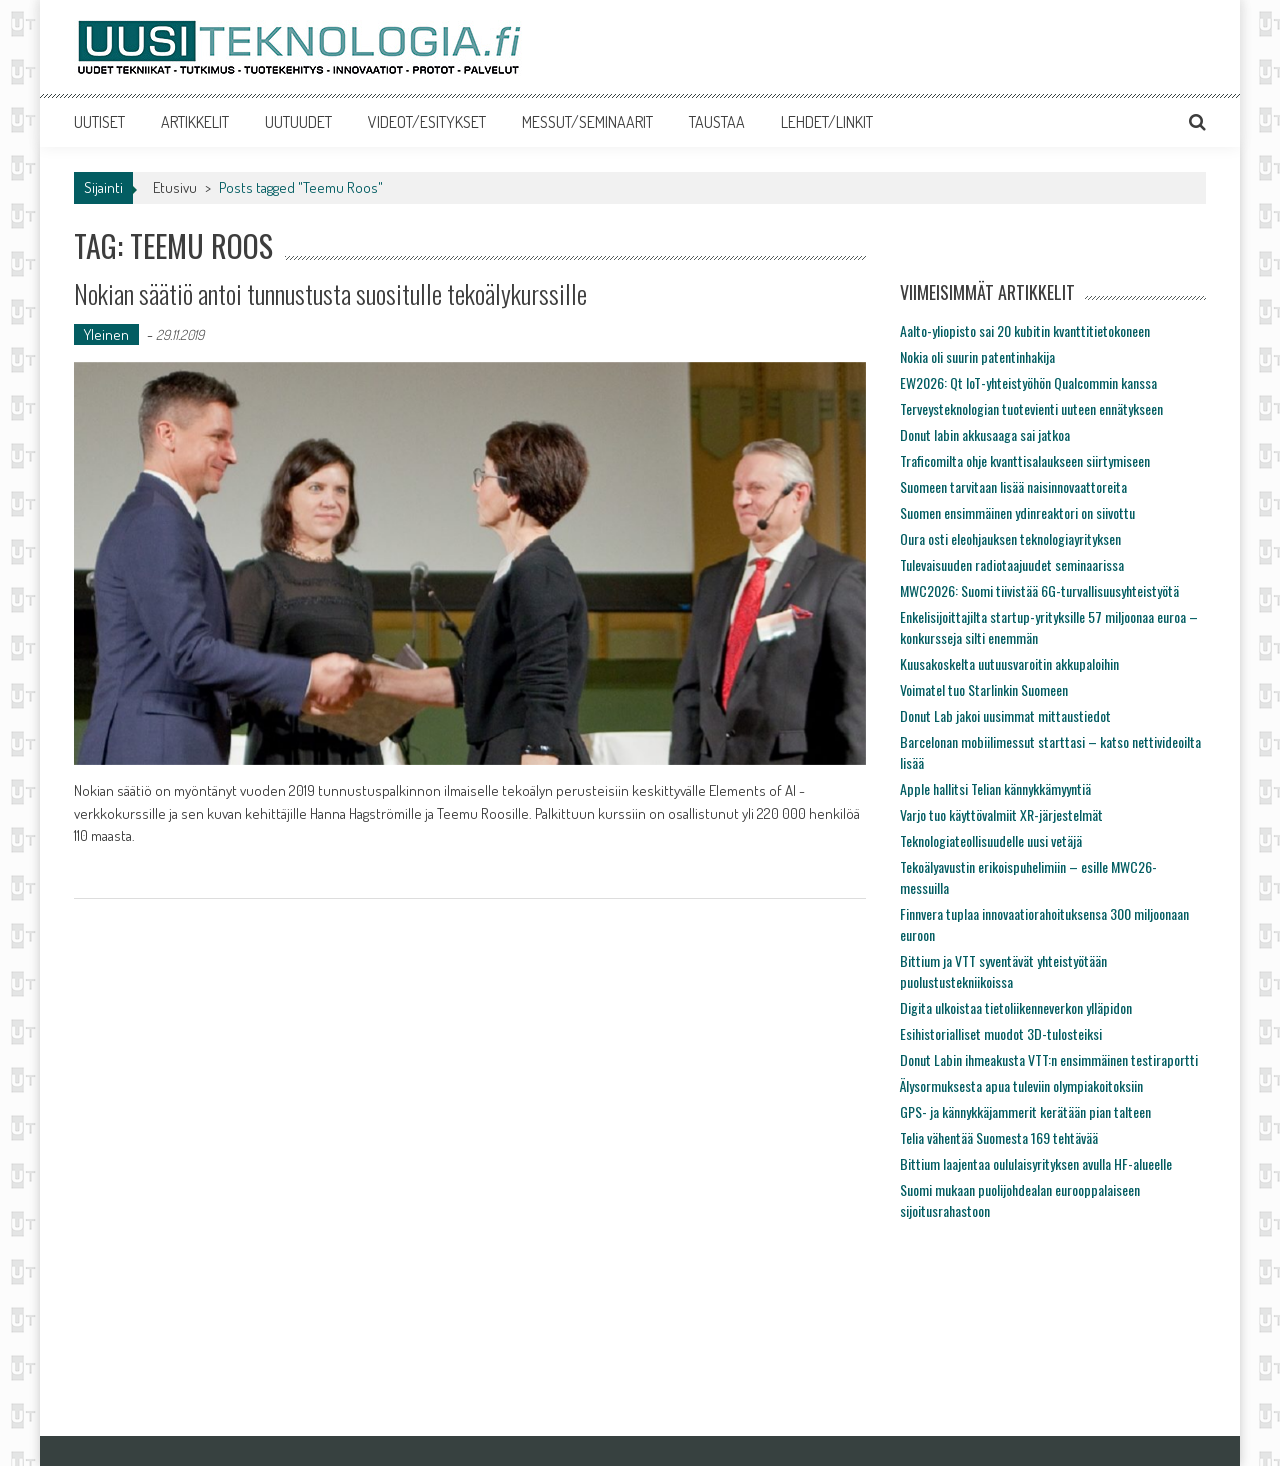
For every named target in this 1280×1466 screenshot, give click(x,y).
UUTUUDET (298, 122)
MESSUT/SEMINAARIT (587, 122)
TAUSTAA (717, 122)
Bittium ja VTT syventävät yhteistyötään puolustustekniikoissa (1003, 971)
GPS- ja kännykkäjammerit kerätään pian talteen (1025, 1111)
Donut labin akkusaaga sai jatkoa (985, 434)
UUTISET (99, 122)
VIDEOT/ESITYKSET (427, 122)
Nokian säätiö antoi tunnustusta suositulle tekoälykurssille (330, 293)
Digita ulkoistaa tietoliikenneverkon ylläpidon (1016, 1007)
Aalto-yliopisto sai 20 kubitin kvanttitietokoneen (1025, 330)
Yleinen (106, 334)
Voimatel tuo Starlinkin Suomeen (984, 689)
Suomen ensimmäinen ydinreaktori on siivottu (1017, 512)
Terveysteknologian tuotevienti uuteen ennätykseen (1031, 408)
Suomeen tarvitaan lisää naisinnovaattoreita (1013, 486)
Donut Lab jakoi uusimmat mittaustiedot (1005, 715)
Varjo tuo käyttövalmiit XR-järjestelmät (1001, 814)
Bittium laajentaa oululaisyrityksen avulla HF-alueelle (1036, 1163)
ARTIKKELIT (195, 122)
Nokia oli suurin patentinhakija (977, 356)
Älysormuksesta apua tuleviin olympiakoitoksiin (1021, 1085)
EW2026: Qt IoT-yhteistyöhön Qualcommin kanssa (1028, 382)
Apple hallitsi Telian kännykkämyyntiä (995, 788)
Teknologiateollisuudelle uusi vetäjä (991, 840)
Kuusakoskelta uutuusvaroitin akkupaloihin (1009, 663)
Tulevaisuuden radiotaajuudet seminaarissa (1012, 564)
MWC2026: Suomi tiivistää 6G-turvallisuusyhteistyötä (1039, 590)
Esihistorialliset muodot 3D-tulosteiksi (1001, 1033)
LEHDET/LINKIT (827, 122)
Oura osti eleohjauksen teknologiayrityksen (1010, 538)
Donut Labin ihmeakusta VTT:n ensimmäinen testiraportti (1049, 1059)
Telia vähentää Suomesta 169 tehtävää (999, 1137)
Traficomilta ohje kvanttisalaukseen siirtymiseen (1025, 460)
